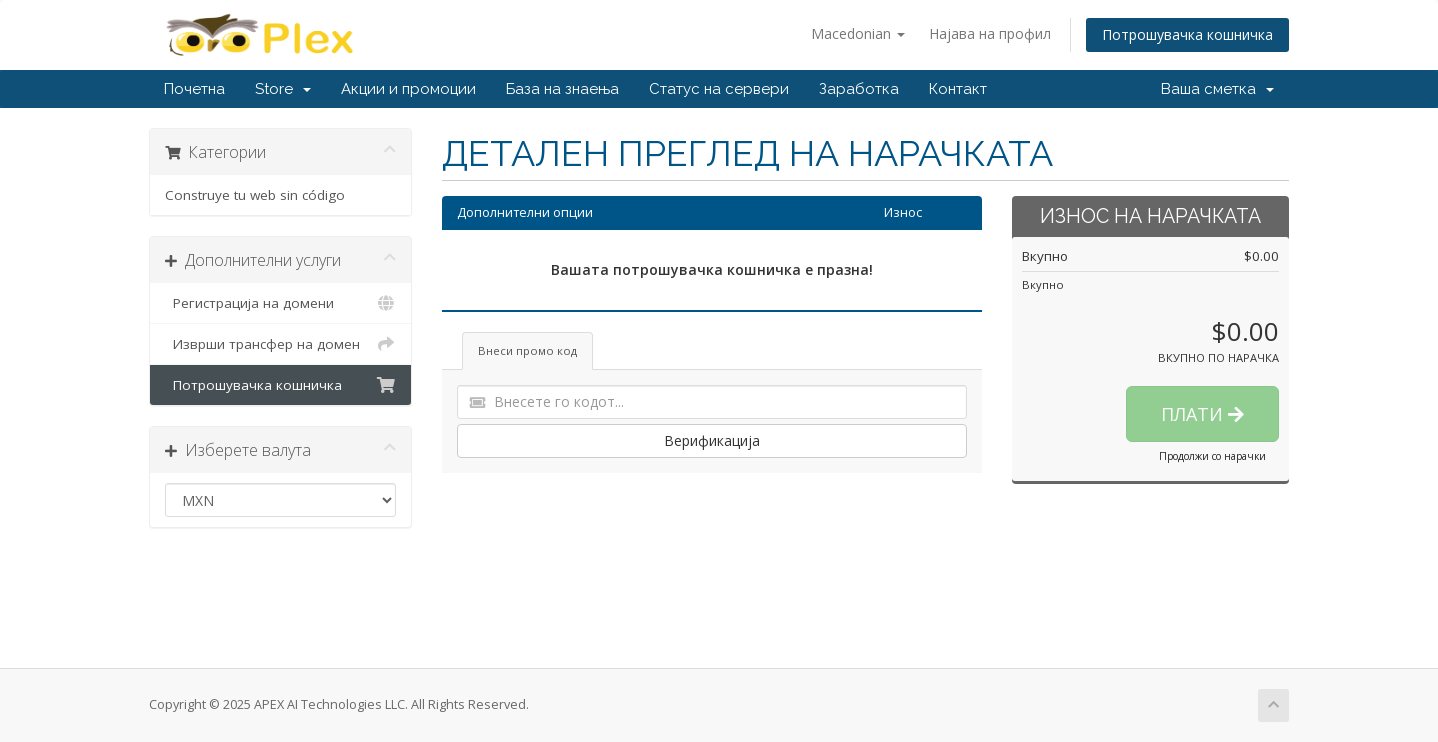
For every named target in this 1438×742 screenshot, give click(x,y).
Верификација (712, 440)
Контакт (958, 89)
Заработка (859, 89)
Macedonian (858, 33)
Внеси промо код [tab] (527, 350)
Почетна (194, 89)
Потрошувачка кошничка (1187, 34)
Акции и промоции (408, 89)
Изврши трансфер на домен (280, 344)
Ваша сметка (1217, 89)
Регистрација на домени (280, 303)
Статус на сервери (719, 89)
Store (283, 89)
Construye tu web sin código (255, 195)
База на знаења (562, 89)
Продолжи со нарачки (1212, 456)
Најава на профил (990, 33)
